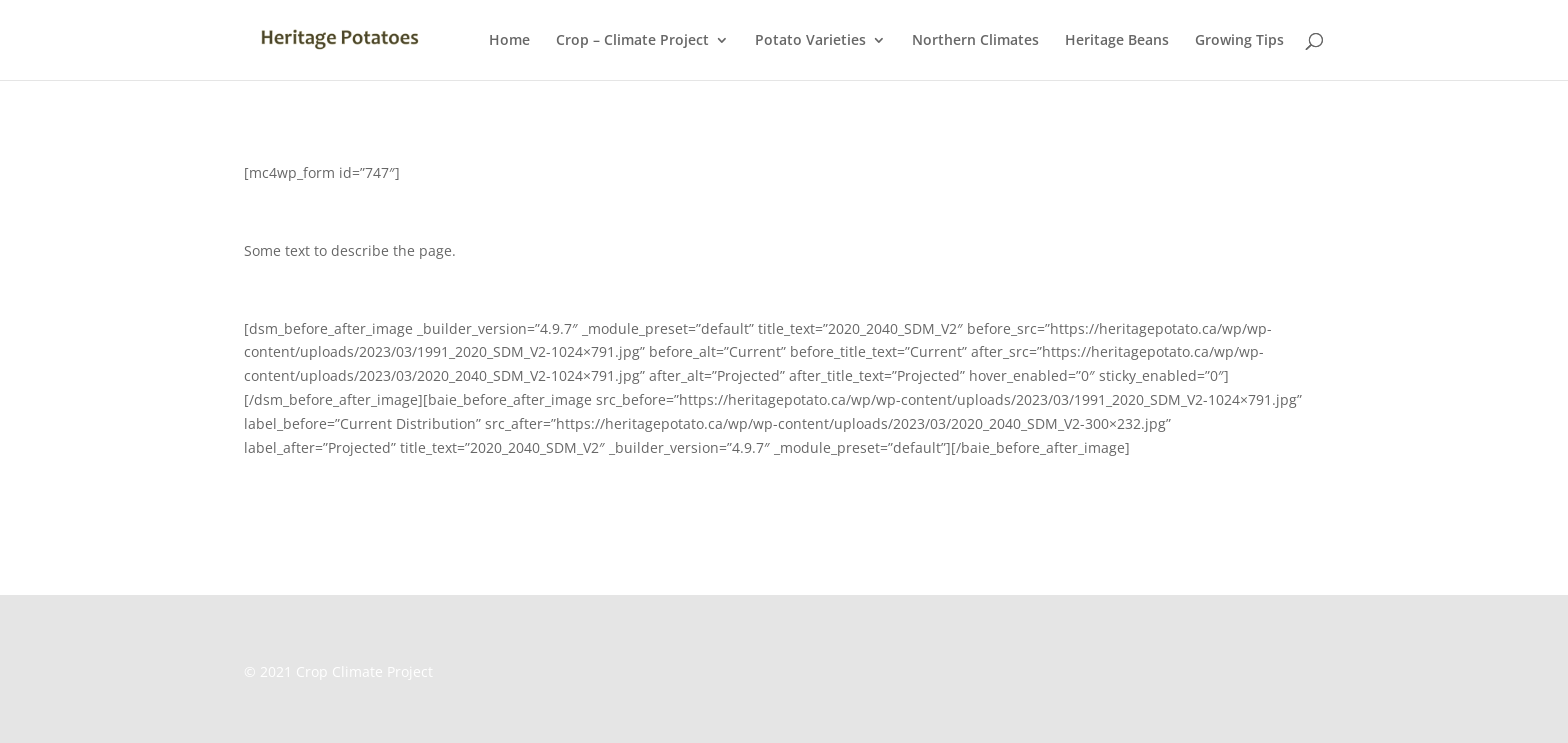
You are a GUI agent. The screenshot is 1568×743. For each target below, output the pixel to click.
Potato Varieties (810, 41)
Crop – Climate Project (632, 41)
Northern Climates (975, 41)
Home (509, 41)
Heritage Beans (1117, 41)
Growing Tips (1239, 41)
